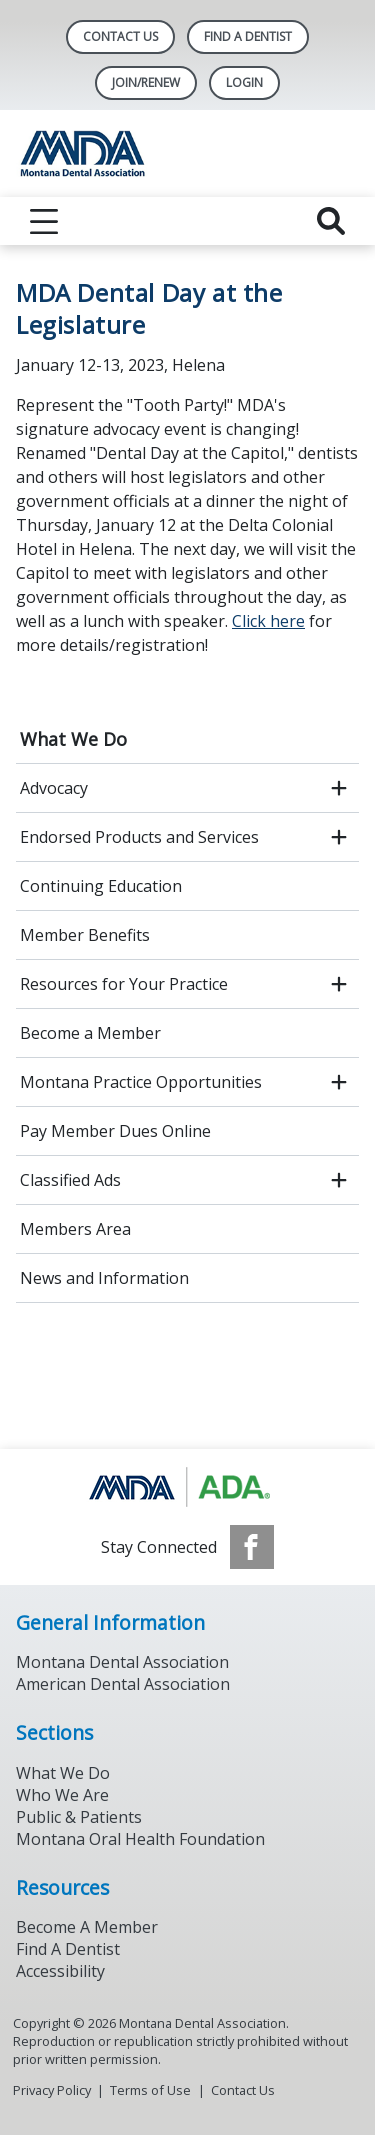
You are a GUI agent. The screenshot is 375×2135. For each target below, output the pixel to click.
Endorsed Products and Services (139, 837)
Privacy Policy (52, 2090)
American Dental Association (123, 1684)
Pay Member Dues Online (115, 1131)
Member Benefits (85, 935)
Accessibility (60, 1971)
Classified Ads (70, 1180)
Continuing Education (101, 886)
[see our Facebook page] (252, 1547)
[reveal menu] (44, 221)
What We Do (73, 739)
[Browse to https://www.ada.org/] (187, 1487)
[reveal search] (331, 221)
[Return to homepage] (187, 153)
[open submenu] (339, 788)
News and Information (104, 1278)
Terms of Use (150, 2090)
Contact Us (120, 36)
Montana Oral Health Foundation (140, 1839)
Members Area (75, 1229)
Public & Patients (79, 1817)
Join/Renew (146, 82)
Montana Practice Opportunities (141, 1082)
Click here (268, 621)
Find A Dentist (248, 36)
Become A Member (87, 1927)
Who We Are (62, 1795)
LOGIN (244, 82)
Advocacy (54, 788)
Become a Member (90, 1033)
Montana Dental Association (122, 1662)
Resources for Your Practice (124, 984)
